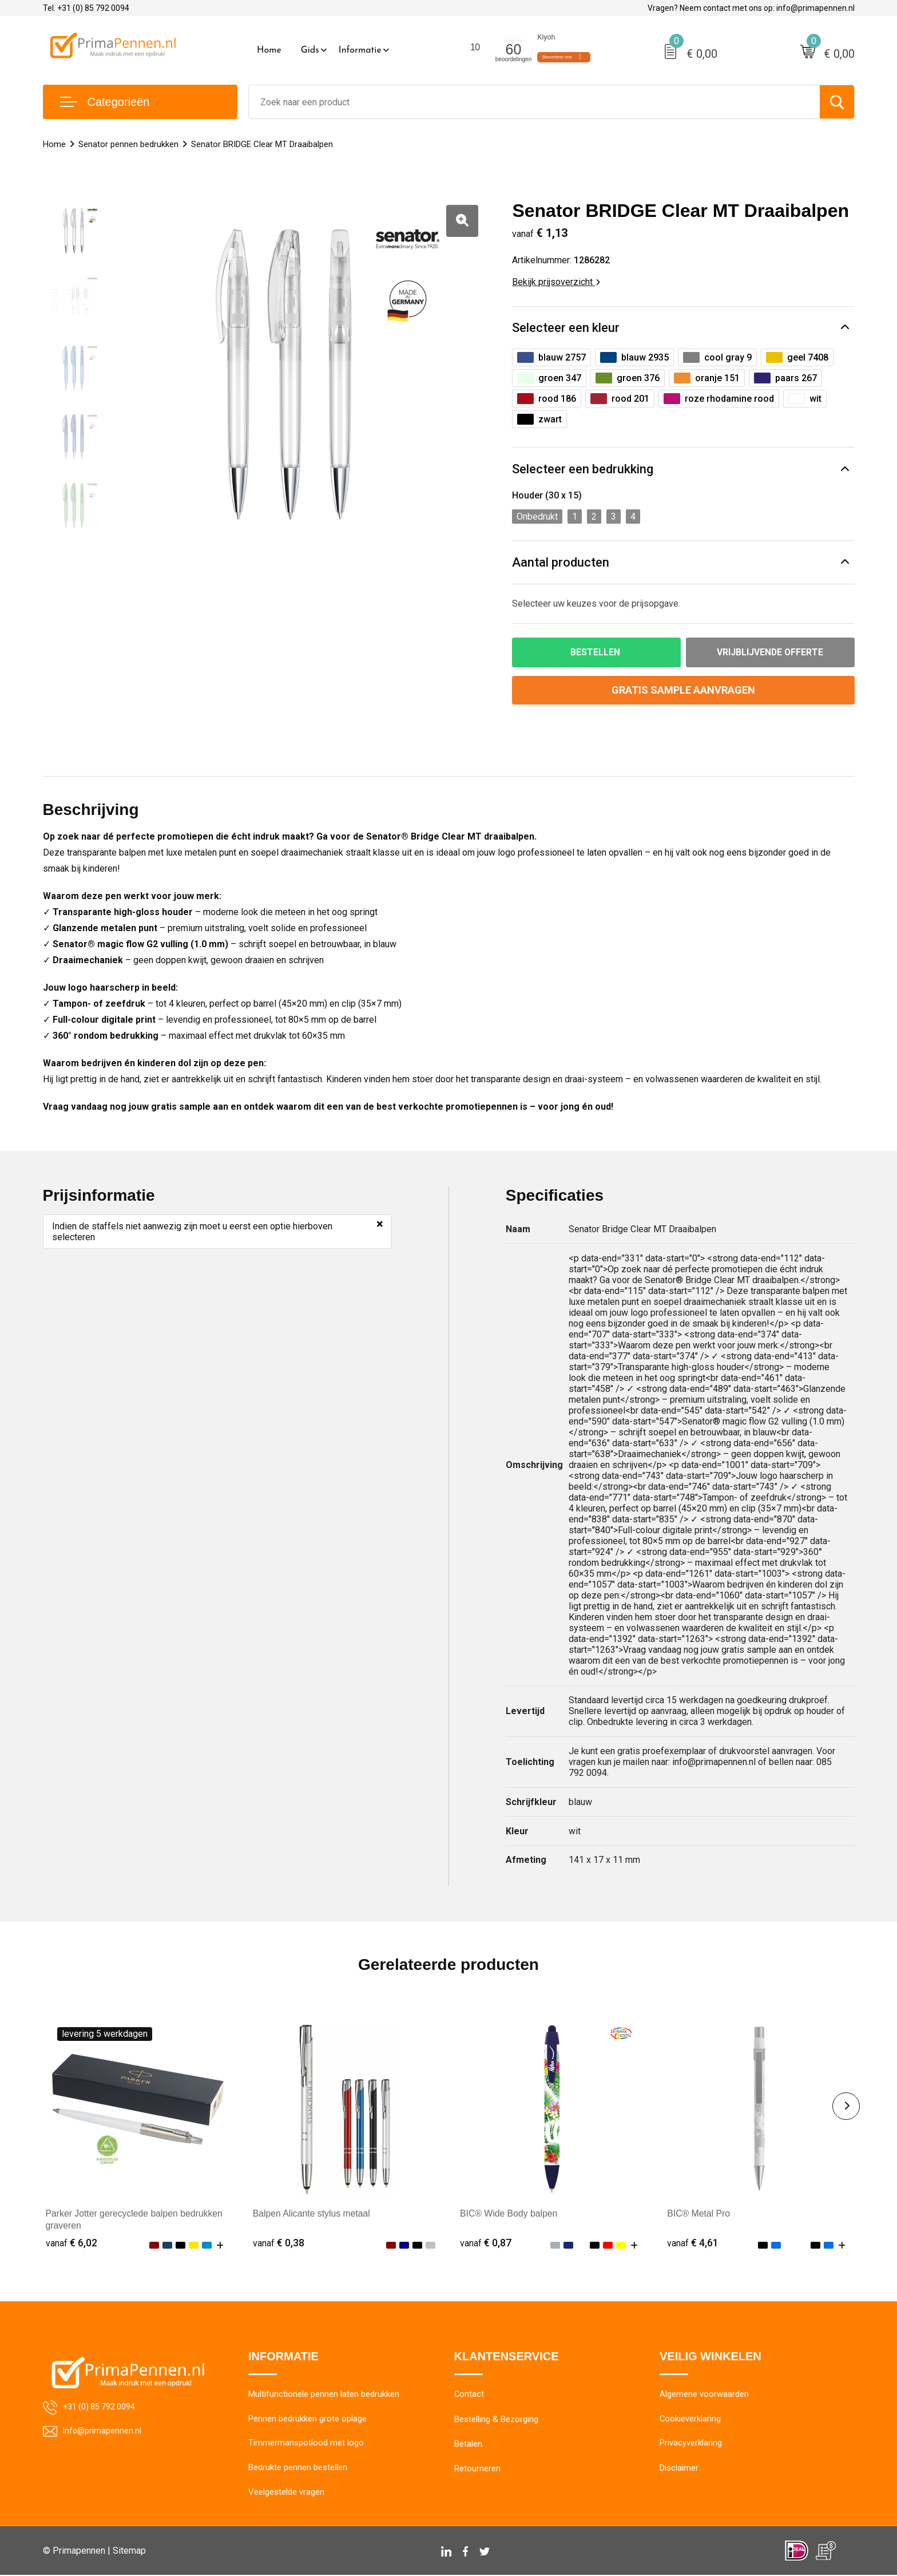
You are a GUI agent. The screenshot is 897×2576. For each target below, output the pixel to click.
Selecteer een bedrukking (582, 469)
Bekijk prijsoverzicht (556, 281)
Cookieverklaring (690, 2419)
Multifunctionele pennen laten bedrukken (323, 2394)
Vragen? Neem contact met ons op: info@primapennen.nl (751, 8)
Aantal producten (560, 562)
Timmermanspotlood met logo (306, 2444)
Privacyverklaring (691, 2444)
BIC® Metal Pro (699, 2214)
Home (269, 50)
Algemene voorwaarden (704, 2394)
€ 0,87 (485, 2243)
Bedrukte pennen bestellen (297, 2468)
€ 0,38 (278, 2243)
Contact (469, 2394)
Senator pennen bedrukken (128, 144)
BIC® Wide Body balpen (509, 2214)
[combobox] (534, 101)
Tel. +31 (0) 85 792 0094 (86, 8)
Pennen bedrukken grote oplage (307, 2419)
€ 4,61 (693, 2243)
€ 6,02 (71, 2243)
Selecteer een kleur (566, 327)
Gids (310, 50)
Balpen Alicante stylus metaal (312, 2214)
